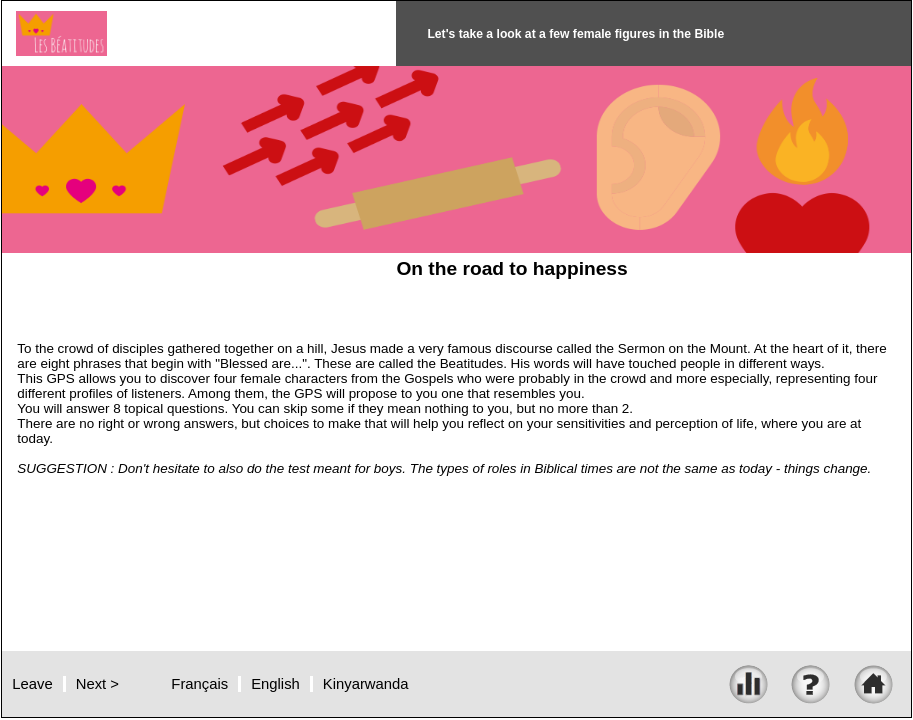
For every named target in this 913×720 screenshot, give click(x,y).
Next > (97, 684)
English (275, 684)
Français (199, 684)
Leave (32, 684)
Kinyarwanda (366, 684)
